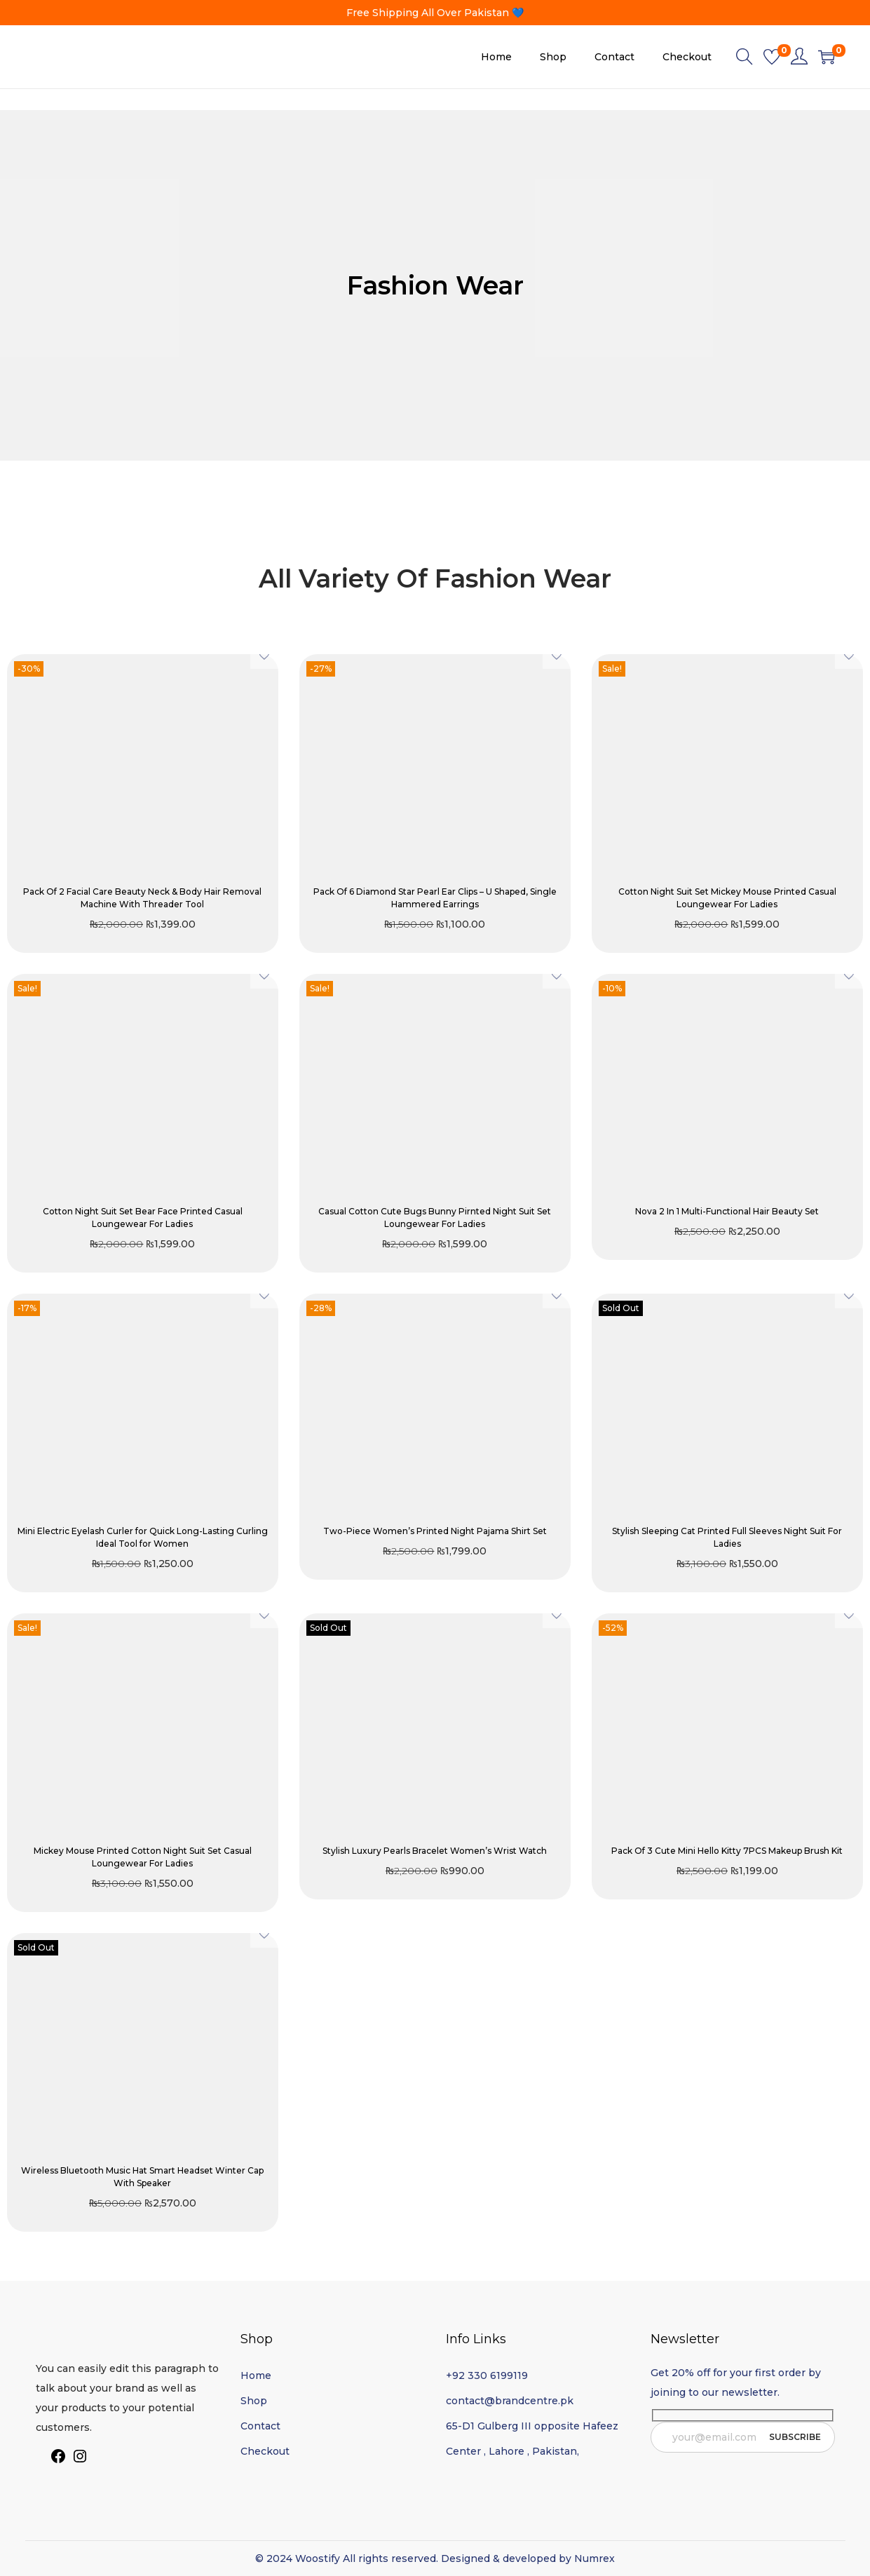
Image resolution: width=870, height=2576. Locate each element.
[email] (743, 2437)
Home (255, 2375)
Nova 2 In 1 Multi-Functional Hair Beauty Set (727, 1211)
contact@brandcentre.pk (509, 2400)
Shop (253, 2400)
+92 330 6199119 (487, 2375)
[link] (799, 57)
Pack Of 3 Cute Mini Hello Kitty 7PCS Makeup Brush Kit (727, 1850)
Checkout (265, 2451)
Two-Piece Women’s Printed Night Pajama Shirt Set (435, 1531)
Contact (260, 2426)
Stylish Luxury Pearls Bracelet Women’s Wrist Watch (434, 1850)
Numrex (594, 2558)
